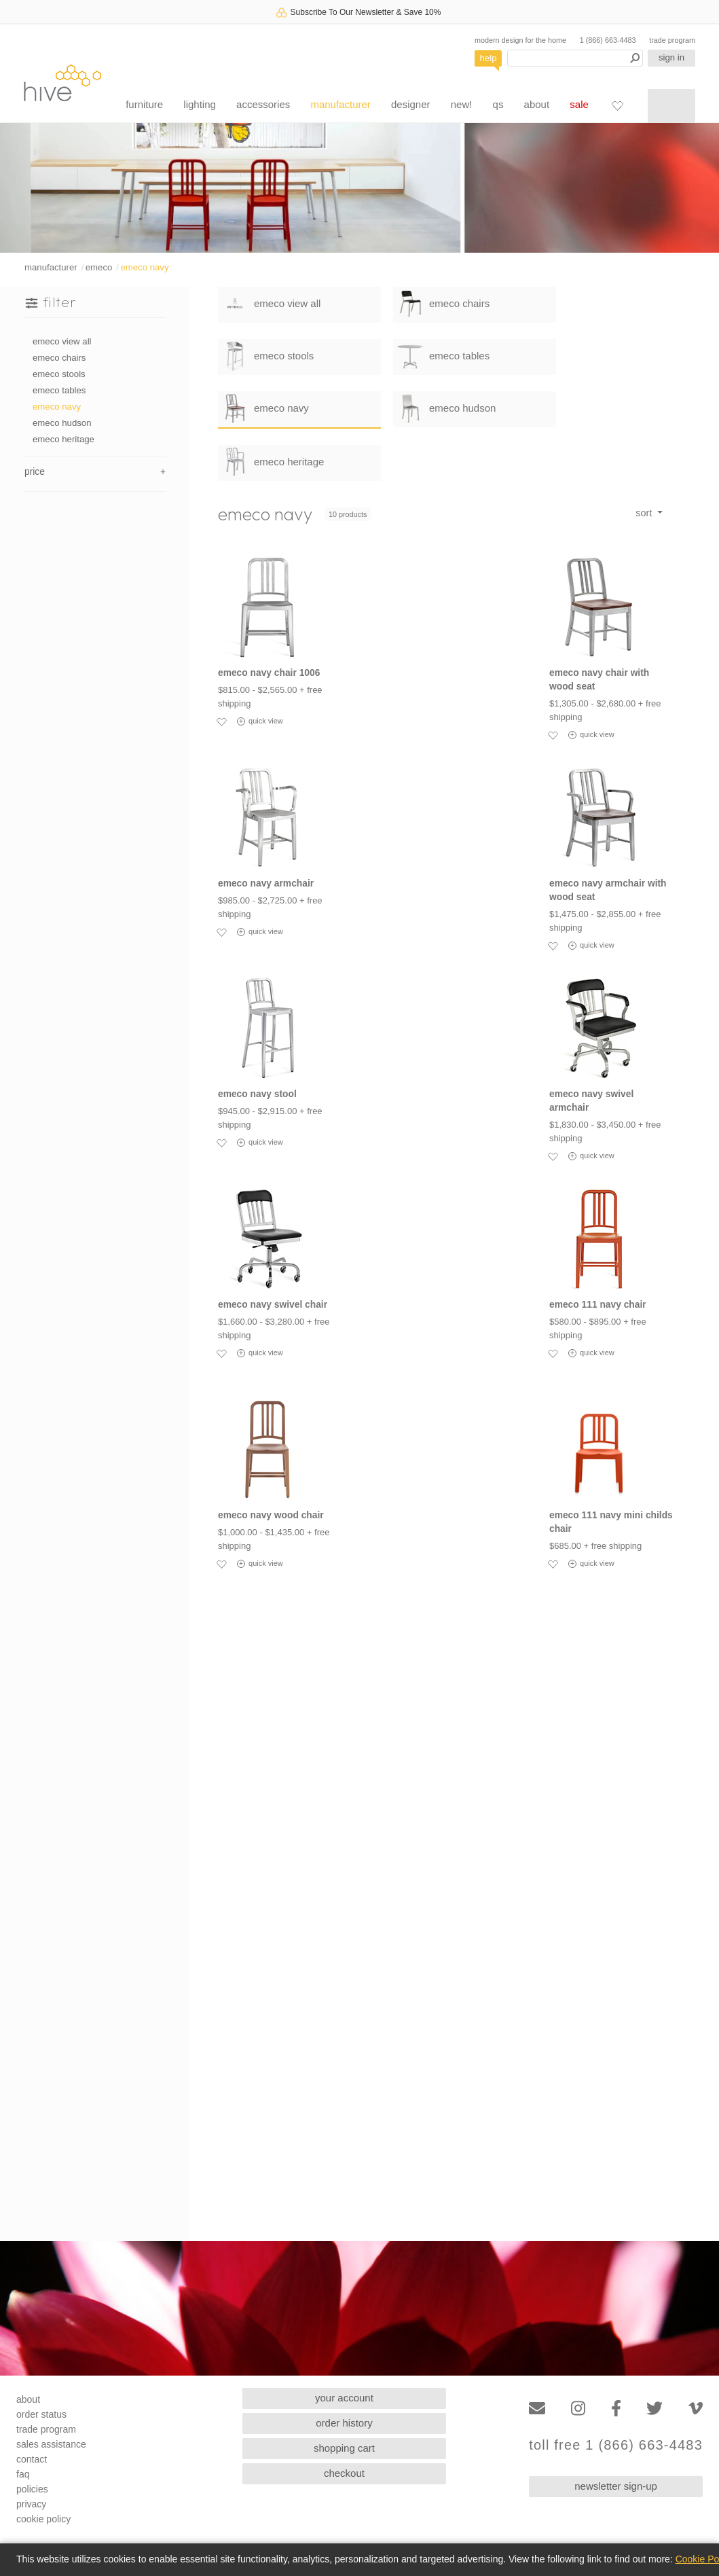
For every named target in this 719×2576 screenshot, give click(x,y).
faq (22, 2474)
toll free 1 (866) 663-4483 (616, 2445)
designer (410, 104)
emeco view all (62, 341)
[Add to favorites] (221, 721)
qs (498, 104)
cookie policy (43, 2519)
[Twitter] (654, 2408)
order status (41, 2414)
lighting (199, 104)
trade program (672, 40)
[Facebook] (616, 2408)
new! (462, 104)
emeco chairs (59, 358)
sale (579, 104)
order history (344, 2423)
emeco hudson (62, 423)
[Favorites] (617, 105)
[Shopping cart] (671, 106)
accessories (263, 104)
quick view (260, 721)
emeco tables (59, 390)
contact (31, 2459)
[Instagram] (578, 2408)
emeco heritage (63, 439)
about (537, 104)
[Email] (537, 2408)
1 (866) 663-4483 (608, 40)
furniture (144, 104)
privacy (31, 2504)
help (488, 58)
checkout (344, 2473)
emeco (99, 267)
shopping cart (344, 2448)
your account (344, 2397)
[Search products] (575, 58)
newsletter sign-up (615, 2486)
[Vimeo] (695, 2408)
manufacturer (340, 104)
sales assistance (51, 2444)
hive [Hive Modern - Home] (62, 82)
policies (32, 2489)
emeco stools (59, 374)
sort (645, 512)
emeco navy (144, 267)
